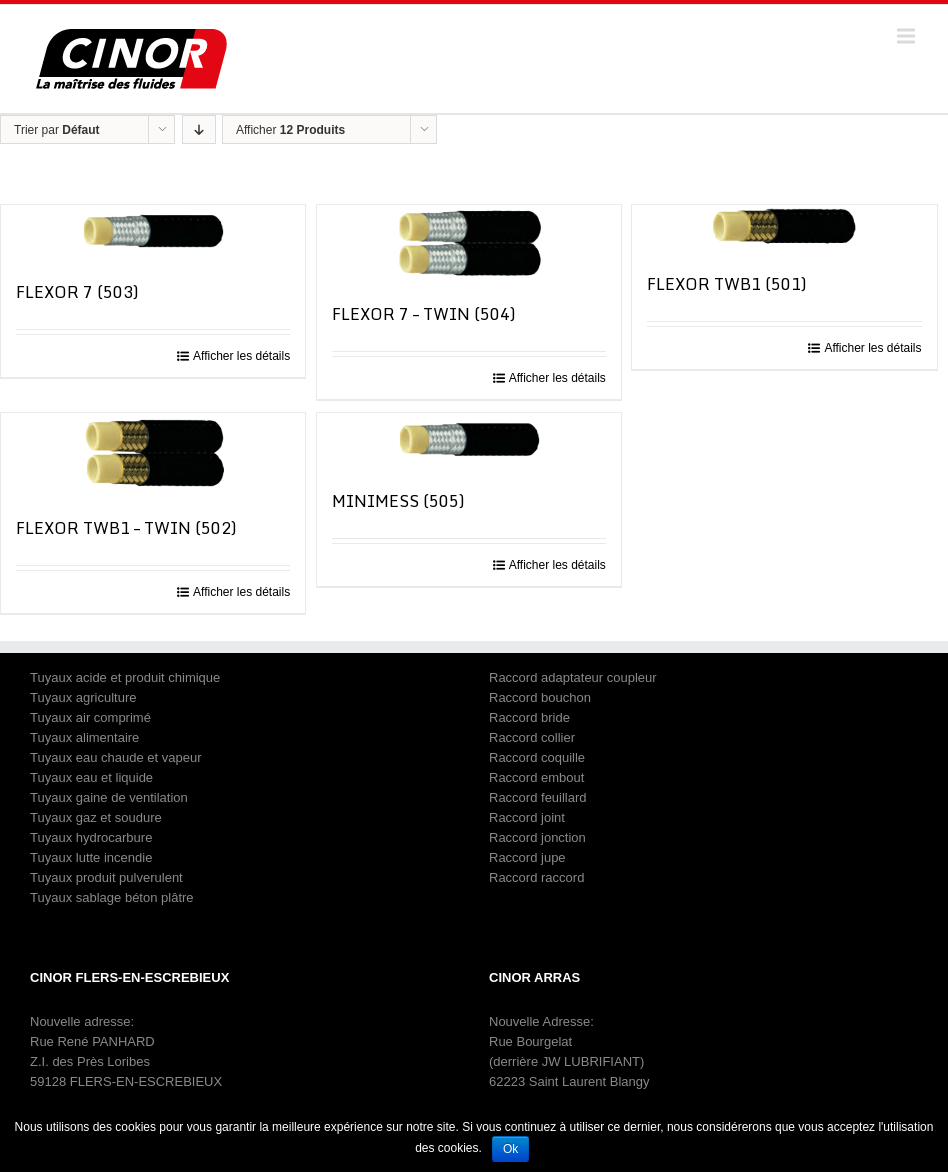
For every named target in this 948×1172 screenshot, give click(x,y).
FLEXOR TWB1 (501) (727, 284)
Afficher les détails (241, 356)
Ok (510, 1149)
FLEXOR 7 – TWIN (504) (424, 314)
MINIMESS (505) (398, 501)
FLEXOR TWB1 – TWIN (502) (126, 528)
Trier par (57, 130)
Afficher (290, 130)
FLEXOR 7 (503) (77, 292)
